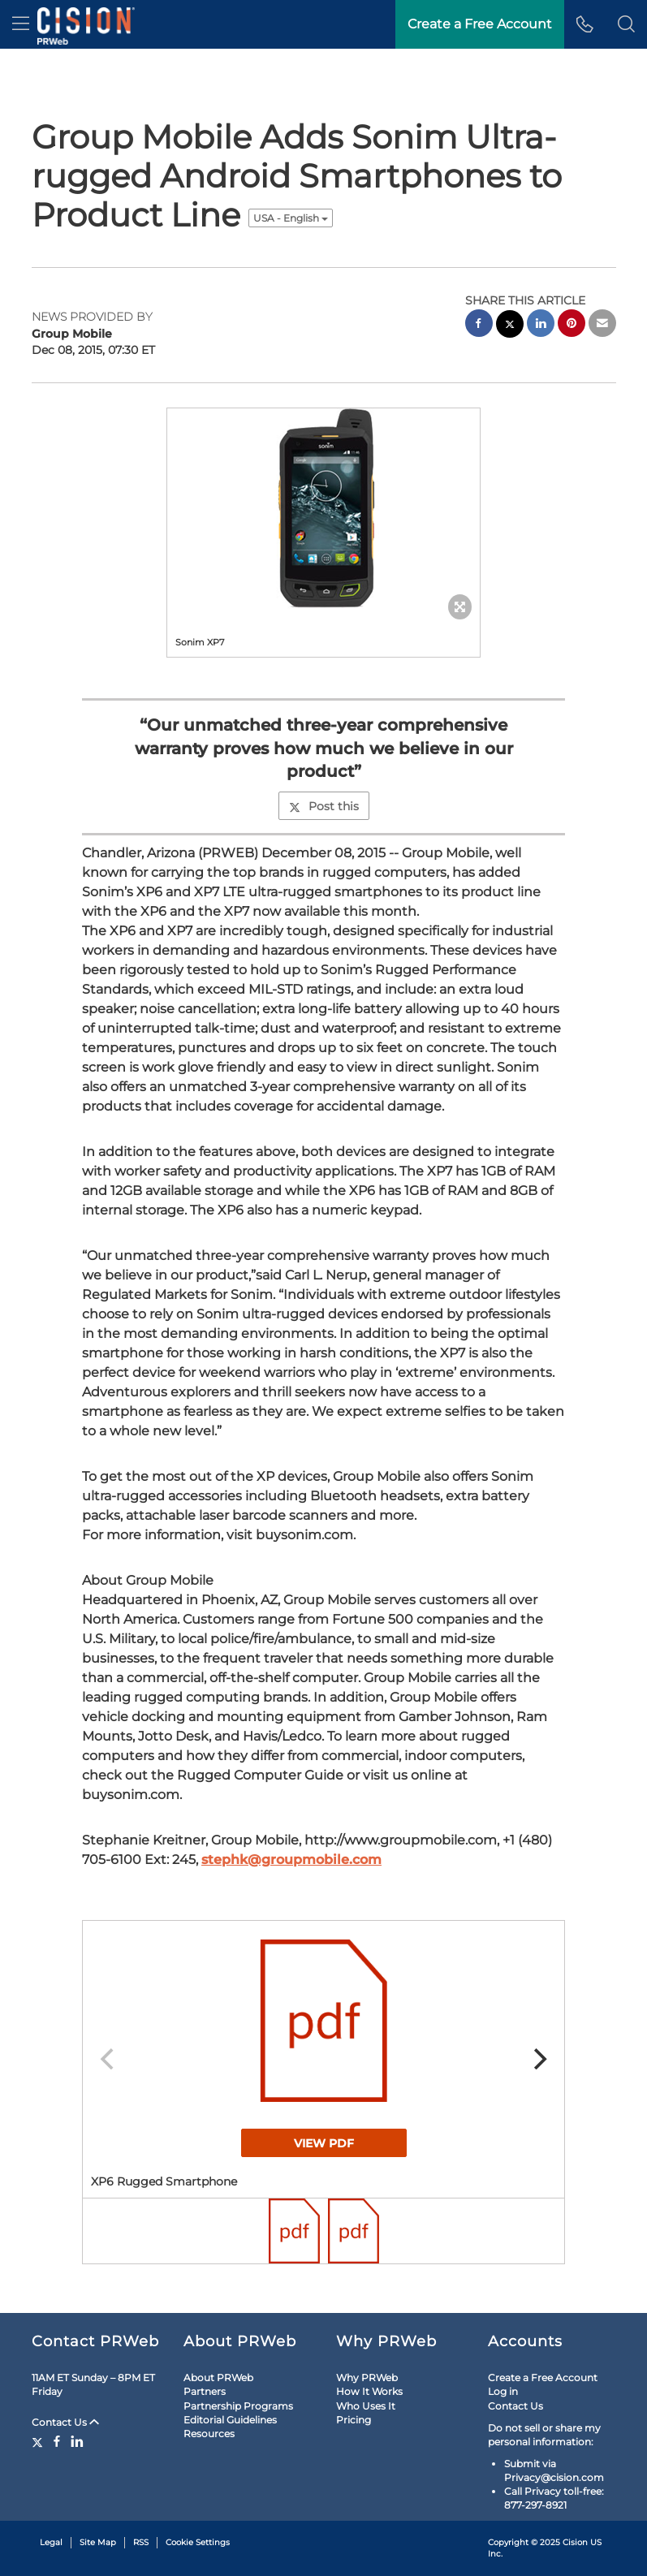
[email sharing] (602, 325)
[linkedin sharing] (540, 325)
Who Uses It (365, 2406)
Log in (503, 2391)
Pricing (353, 2420)
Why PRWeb (367, 2377)
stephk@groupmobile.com (291, 1859)
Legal (51, 2542)
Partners (204, 2391)
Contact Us (65, 2422)
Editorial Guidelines (230, 2420)
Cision (575, 2542)
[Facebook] (57, 2441)
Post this (324, 806)
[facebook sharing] (479, 325)
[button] (626, 24)
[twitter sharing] (510, 326)
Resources (209, 2433)
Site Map (98, 2542)
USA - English (290, 218)
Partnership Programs (238, 2406)
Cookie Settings (198, 2542)
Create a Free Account (542, 2377)
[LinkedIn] (77, 2441)
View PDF (324, 2143)
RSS (141, 2542)
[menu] (20, 24)
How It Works (369, 2391)
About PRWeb (218, 2377)
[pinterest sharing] (571, 325)
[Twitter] (39, 2441)
